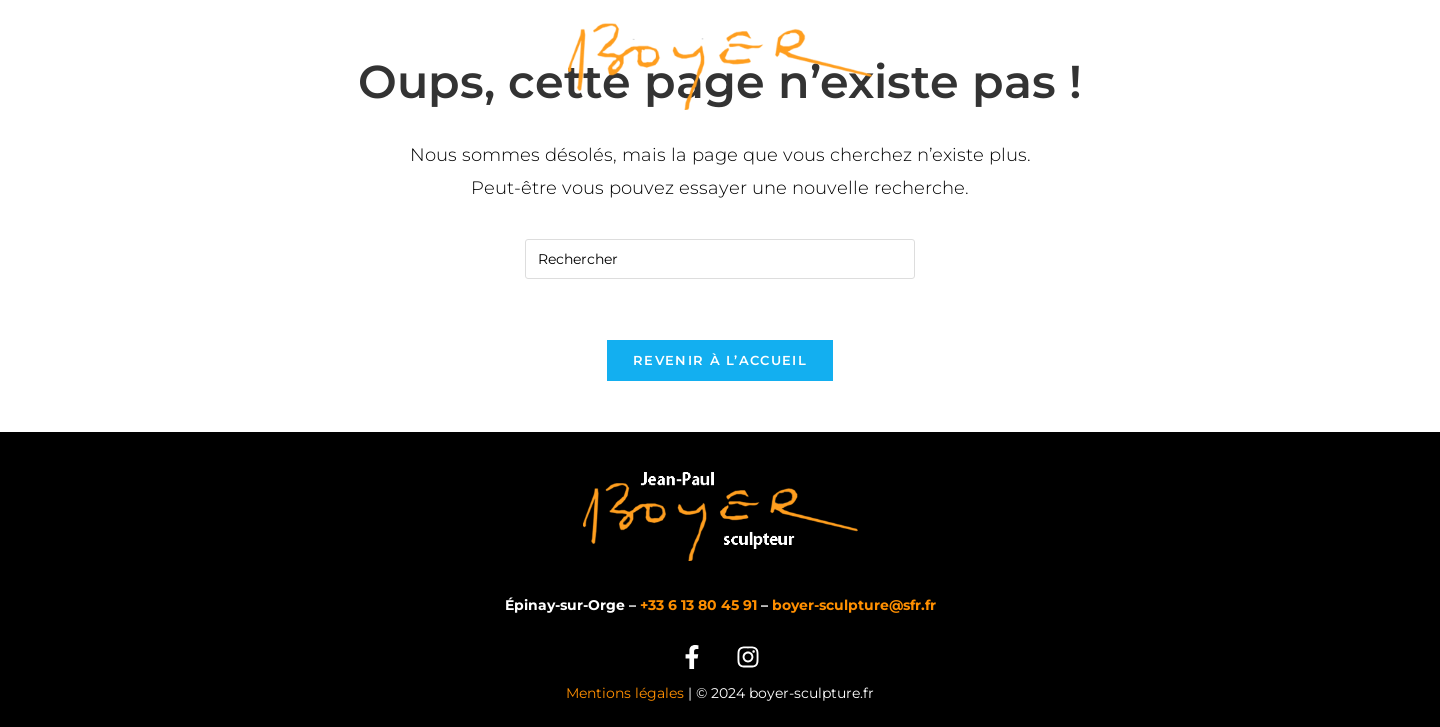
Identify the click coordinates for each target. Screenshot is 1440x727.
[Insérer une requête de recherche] (720, 259)
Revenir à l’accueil (720, 360)
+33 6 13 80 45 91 (698, 605)
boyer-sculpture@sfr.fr (854, 605)
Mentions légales (625, 693)
